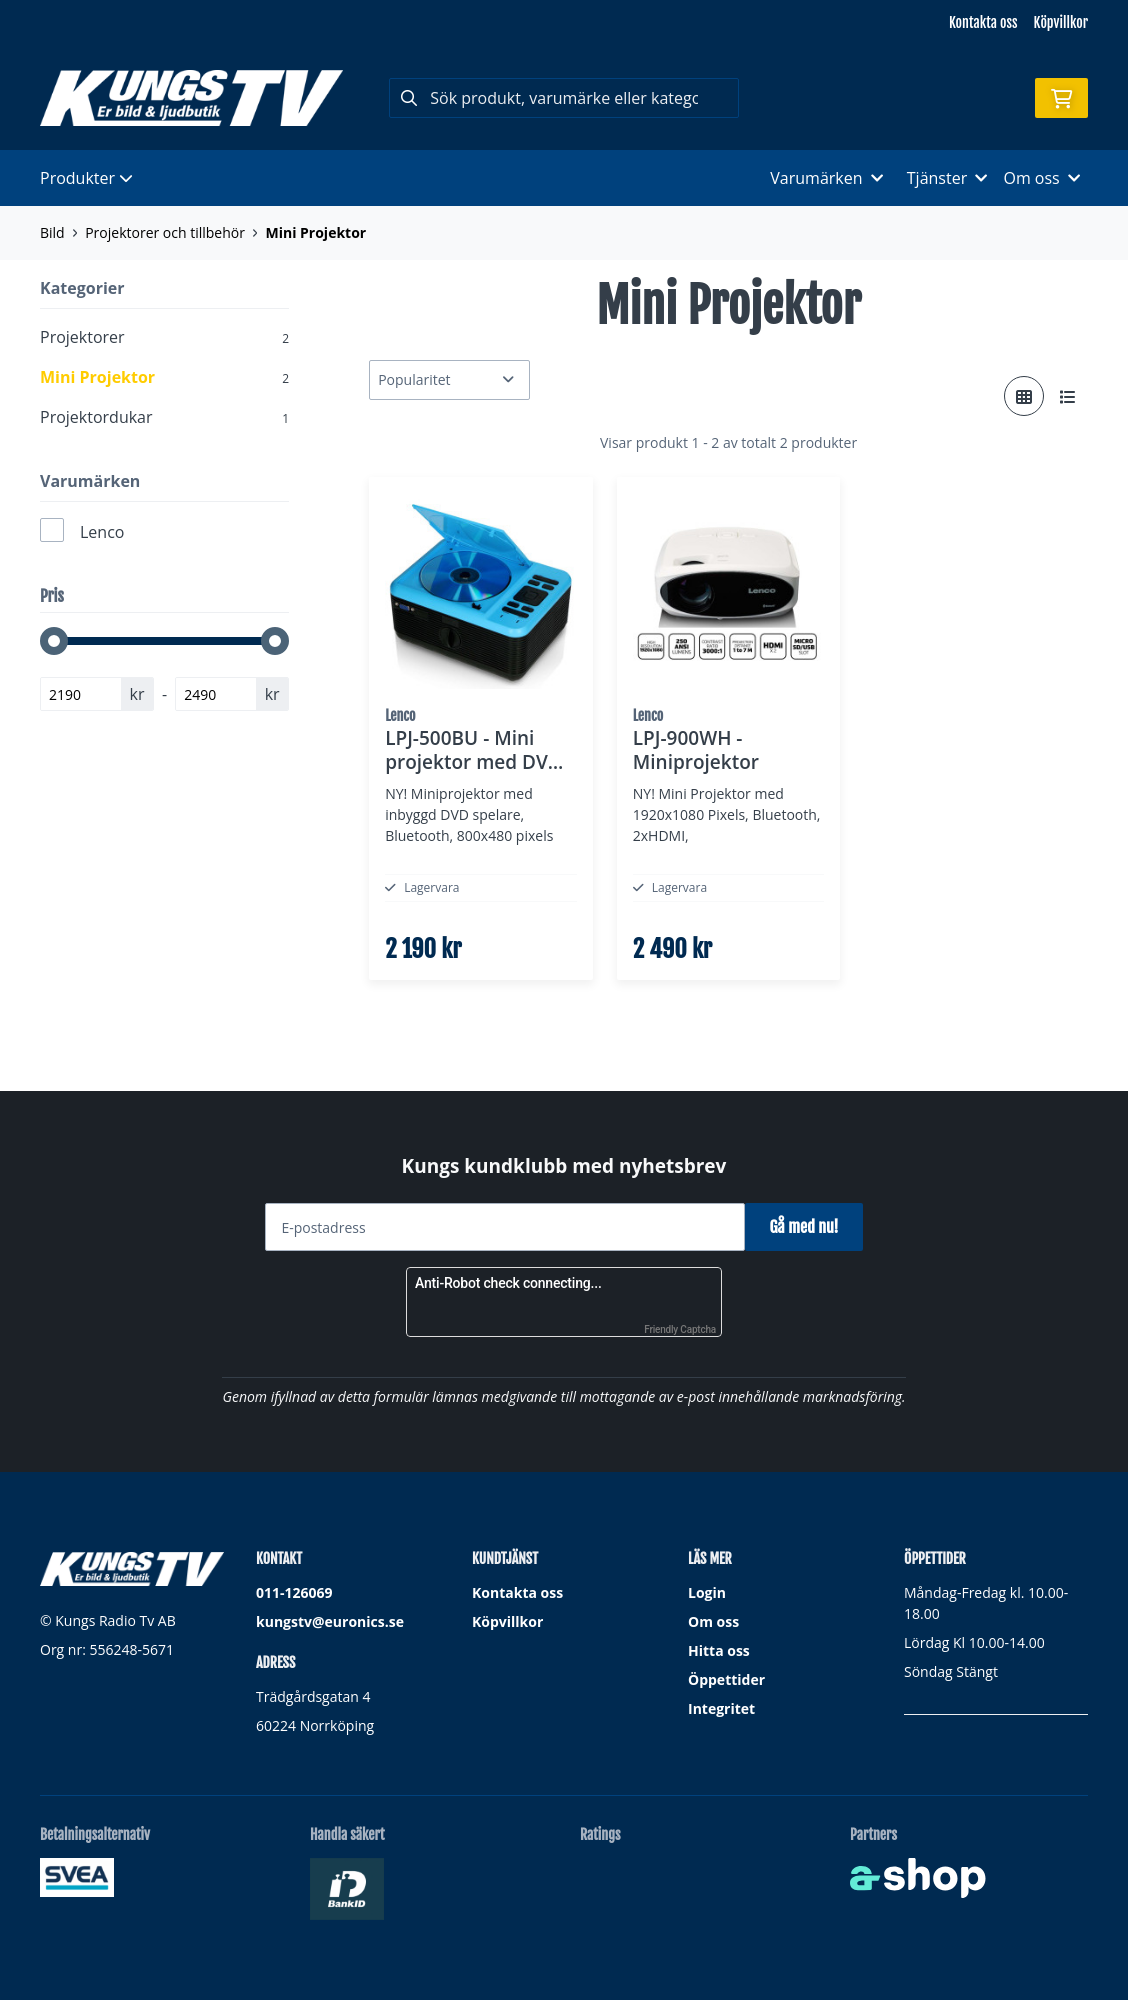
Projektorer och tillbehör (165, 232)
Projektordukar (164, 417)
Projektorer (164, 337)
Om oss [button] (1041, 178)
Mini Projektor (315, 232)
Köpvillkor (1061, 22)
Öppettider (726, 1679)
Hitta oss (719, 1650)
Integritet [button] (721, 1708)
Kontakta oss (983, 22)
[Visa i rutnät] (1024, 396)
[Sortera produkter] (449, 380)
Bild (52, 232)
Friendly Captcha (680, 1329)
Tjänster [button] (947, 178)
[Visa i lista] (1068, 396)
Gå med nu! (811, 1227)
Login (707, 1592)
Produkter (86, 178)
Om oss (713, 1621)
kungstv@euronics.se (330, 1621)
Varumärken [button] (826, 178)
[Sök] (563, 98)
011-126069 (294, 1592)
